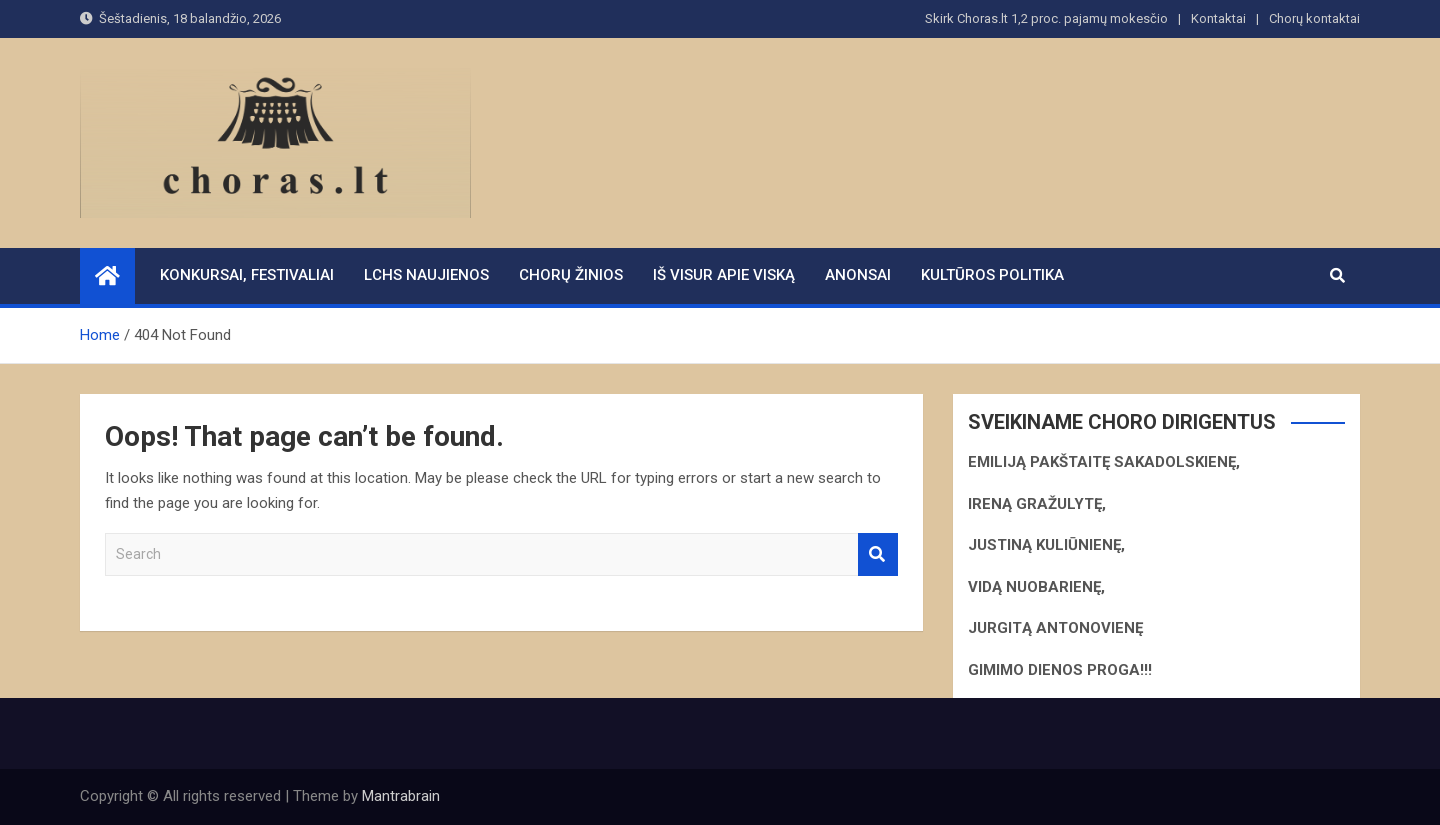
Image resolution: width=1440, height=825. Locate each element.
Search (878, 554)
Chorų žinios (571, 275)
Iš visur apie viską (724, 275)
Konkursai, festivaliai (247, 275)
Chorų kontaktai (1314, 18)
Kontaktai (1218, 18)
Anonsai (858, 275)
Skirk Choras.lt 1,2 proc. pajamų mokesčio (1046, 18)
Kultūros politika (992, 275)
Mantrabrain (401, 796)
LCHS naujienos (426, 275)
